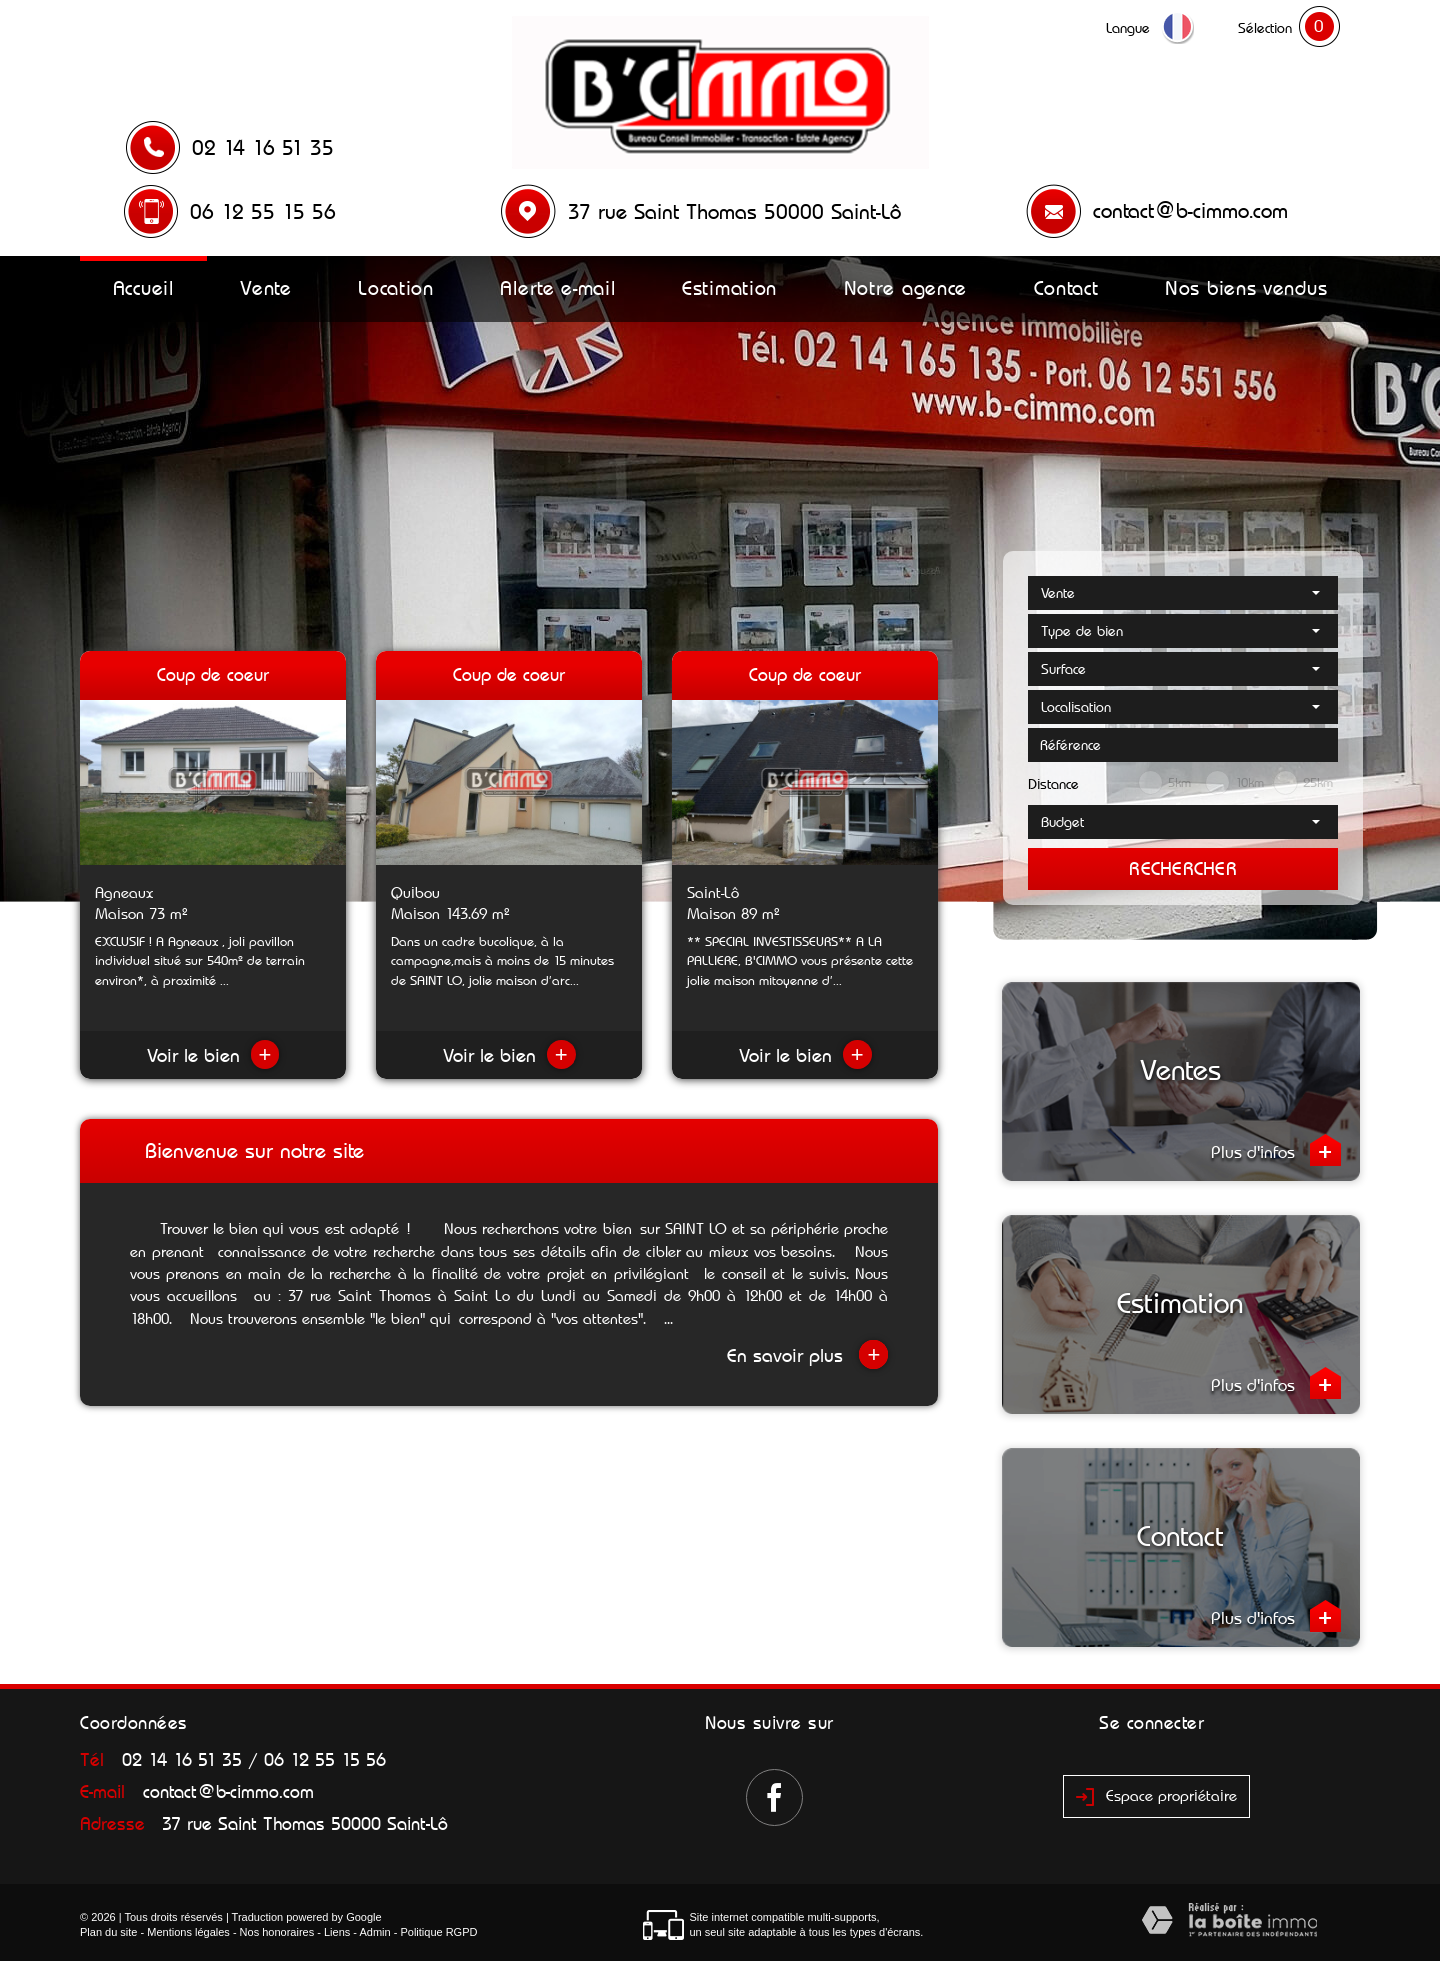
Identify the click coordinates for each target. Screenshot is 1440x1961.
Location (396, 288)
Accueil (143, 288)
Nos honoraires (277, 1932)
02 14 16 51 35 (263, 148)
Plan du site (108, 1932)
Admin (374, 1932)
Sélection (1265, 28)
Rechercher (1183, 868)
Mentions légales (188, 1932)
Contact (1066, 288)
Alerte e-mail (557, 288)
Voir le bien (213, 1055)
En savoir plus (807, 1354)
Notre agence (905, 288)
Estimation (729, 288)
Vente (266, 288)
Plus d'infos (1276, 1150)
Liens (337, 1932)
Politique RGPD (438, 1932)
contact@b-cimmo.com (1190, 211)
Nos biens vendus (1246, 288)
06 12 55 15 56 (263, 212)
